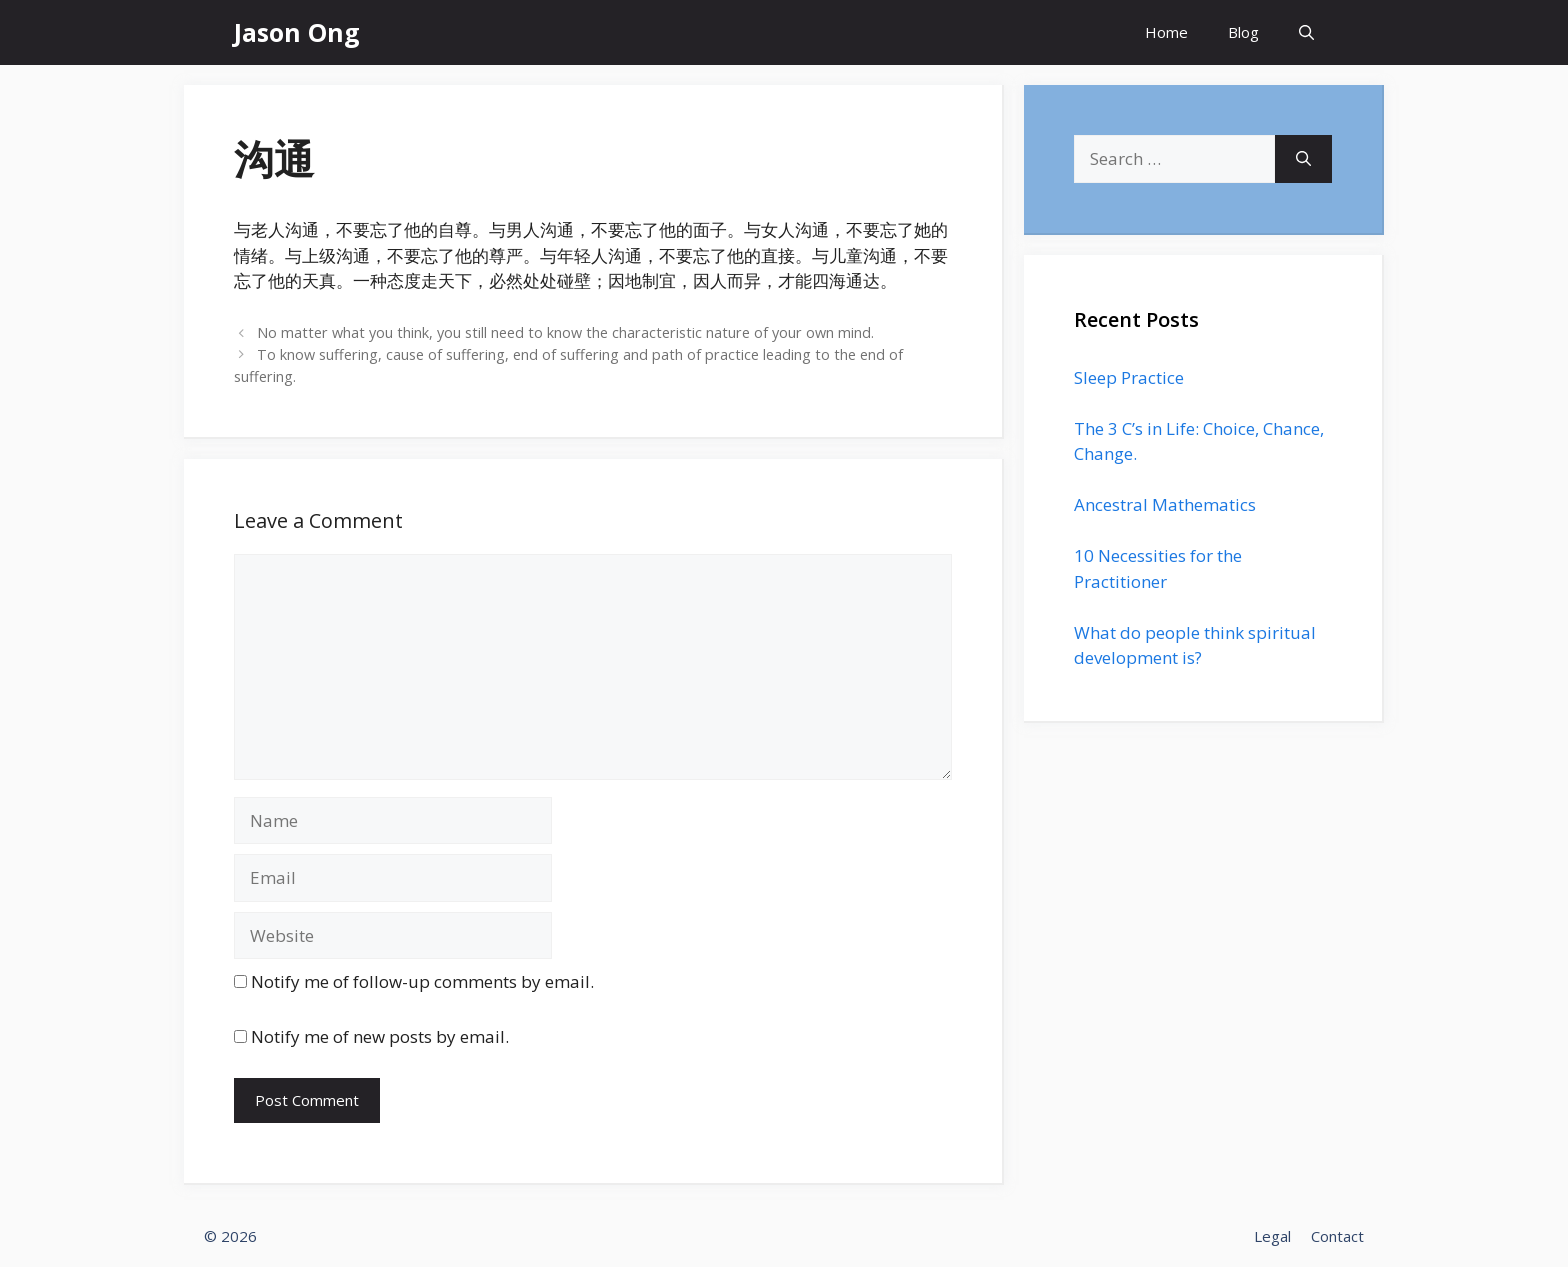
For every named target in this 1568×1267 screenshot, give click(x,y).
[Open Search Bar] (1306, 32)
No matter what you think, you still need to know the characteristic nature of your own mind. (565, 332)
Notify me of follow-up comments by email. (422, 981)
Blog (1243, 32)
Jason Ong (297, 32)
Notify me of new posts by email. (380, 1036)
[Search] (1303, 159)
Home (1166, 32)
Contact (1337, 1236)
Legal (1272, 1236)
